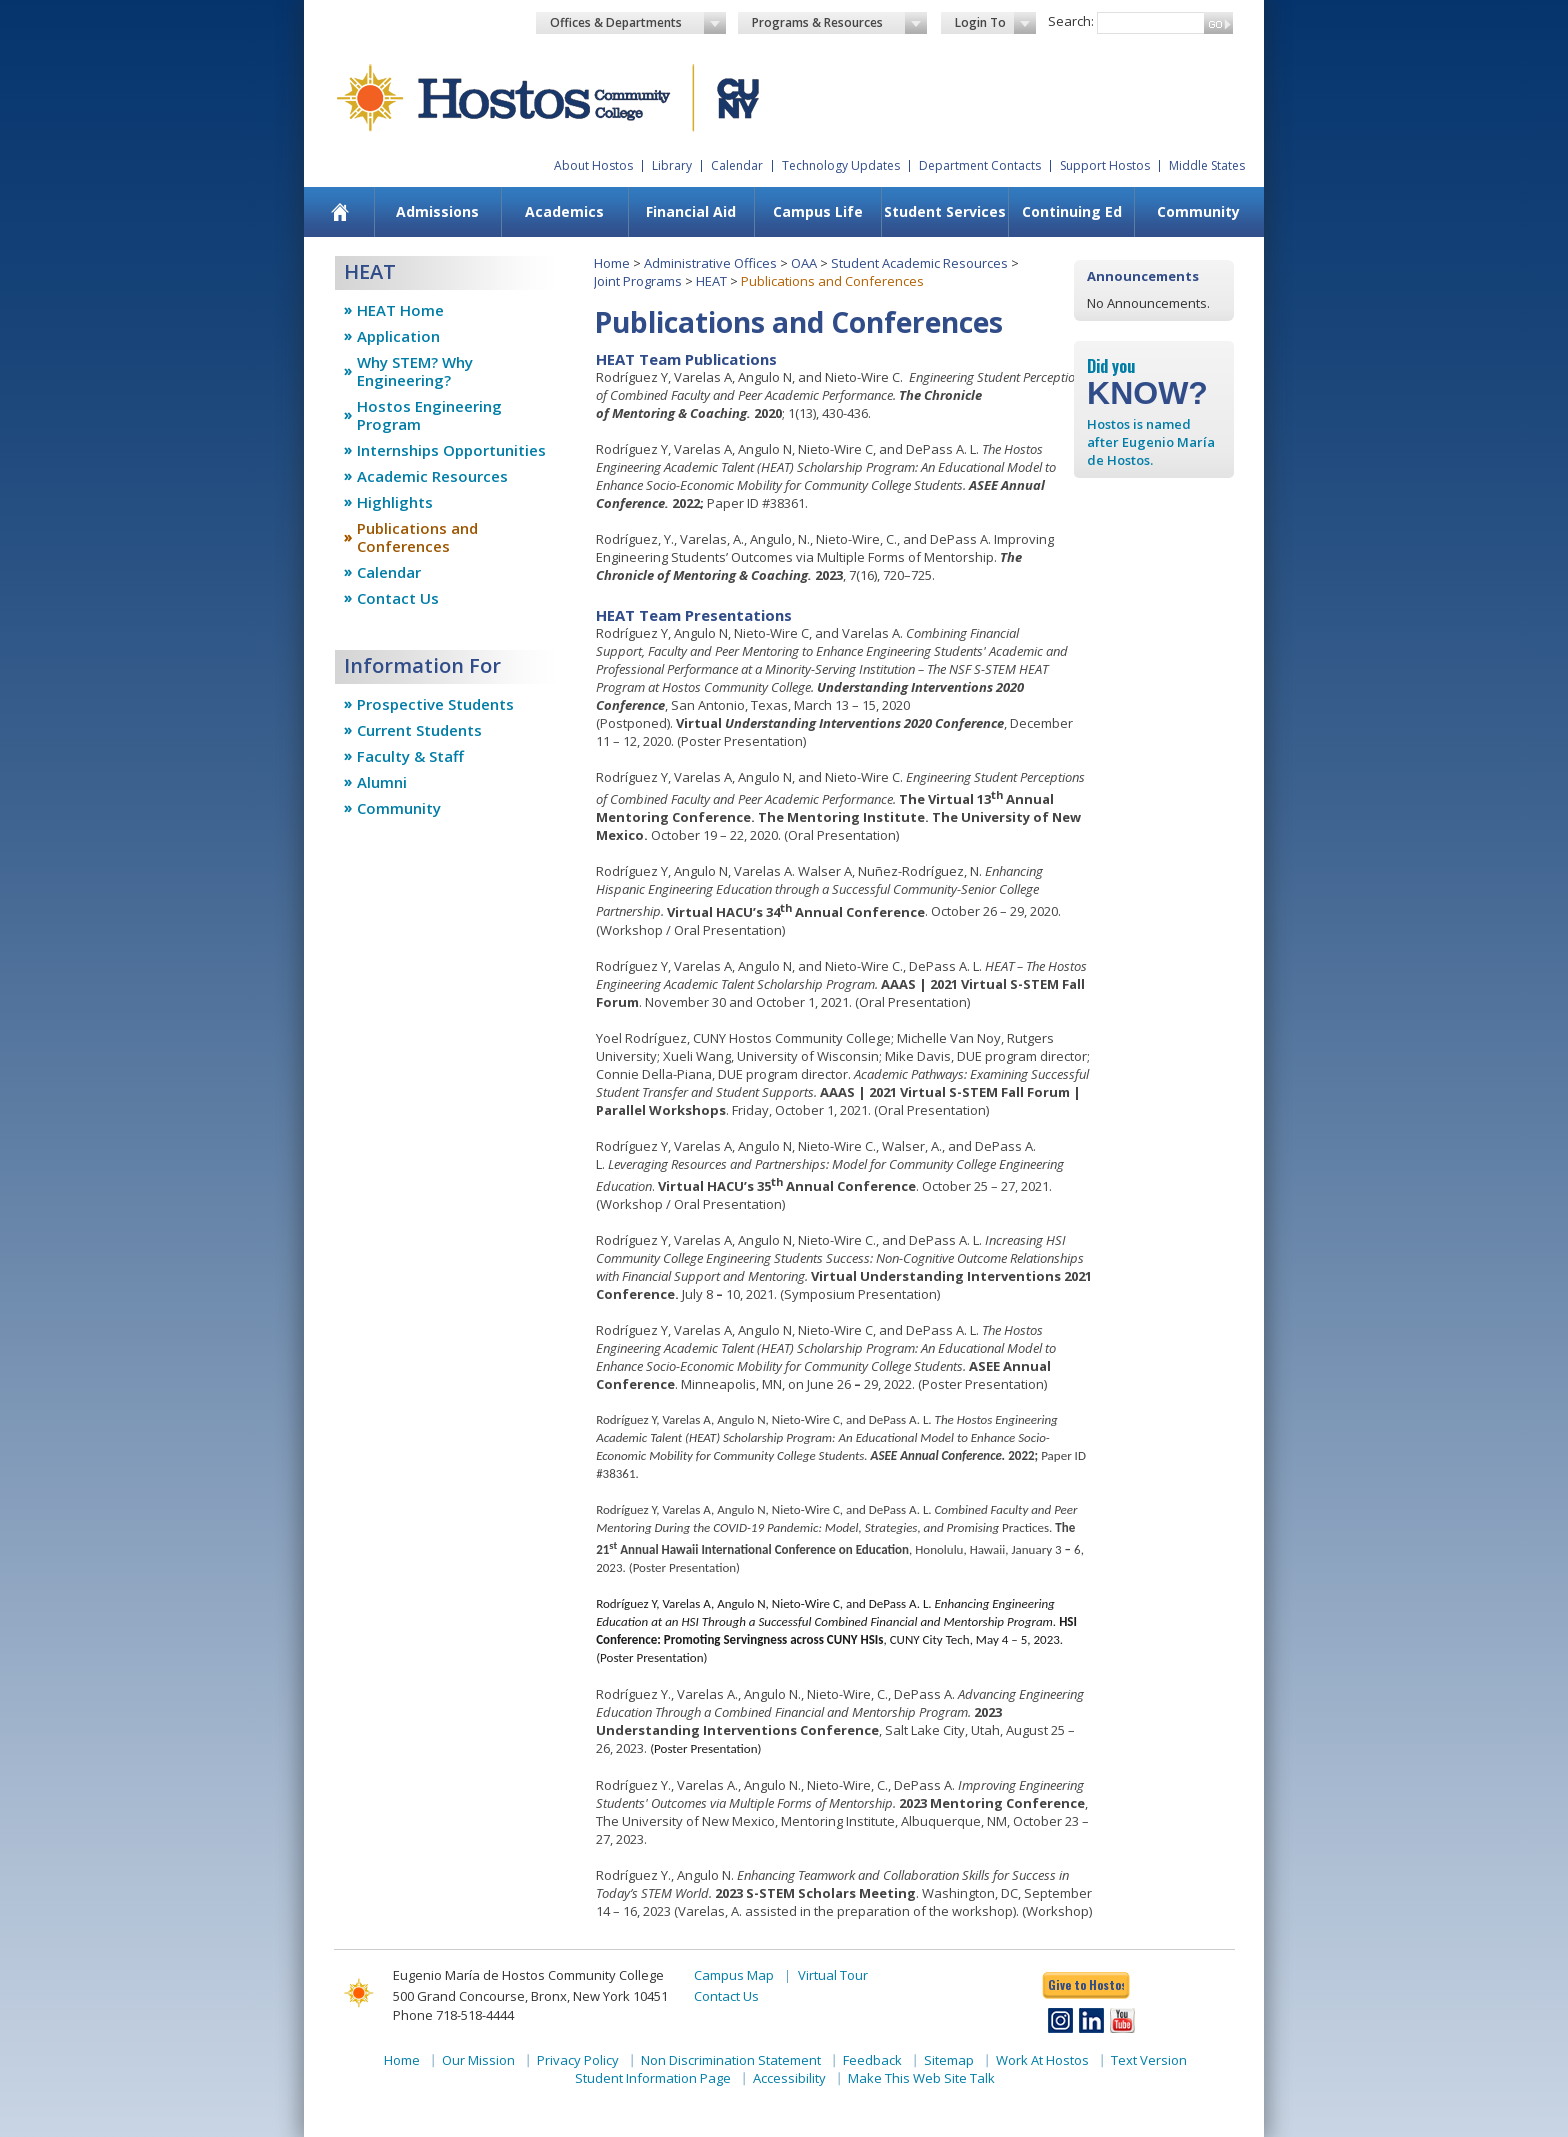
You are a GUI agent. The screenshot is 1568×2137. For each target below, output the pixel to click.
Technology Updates (841, 165)
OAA (804, 263)
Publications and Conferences (417, 537)
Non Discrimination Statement (731, 2060)
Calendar (737, 165)
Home (612, 263)
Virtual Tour (833, 1975)
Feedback (872, 2060)
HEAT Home (400, 310)
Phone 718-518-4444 (453, 2015)
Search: (1071, 21)
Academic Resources (432, 476)
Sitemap (949, 2060)
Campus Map (734, 1975)
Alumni (382, 782)
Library (672, 165)
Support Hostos (1105, 165)
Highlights (395, 502)
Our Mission (478, 2060)
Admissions (437, 211)
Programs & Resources (840, 23)
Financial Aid (691, 211)
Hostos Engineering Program (429, 415)
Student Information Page (653, 2078)
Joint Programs (638, 281)
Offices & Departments (638, 23)
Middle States (1207, 165)
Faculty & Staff (410, 756)
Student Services (945, 211)
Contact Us (398, 598)
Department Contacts (980, 165)
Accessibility (789, 2078)
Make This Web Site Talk (921, 2078)
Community (1198, 211)
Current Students (419, 730)
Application (398, 336)
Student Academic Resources (919, 263)
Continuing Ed (1072, 211)
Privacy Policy (578, 2060)
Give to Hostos (1086, 1984)
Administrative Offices (710, 263)
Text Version (1149, 2060)
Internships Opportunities (451, 450)
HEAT (711, 281)
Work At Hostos (1042, 2060)
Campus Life (818, 211)
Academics (564, 211)
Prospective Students (435, 704)
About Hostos (593, 165)
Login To (995, 23)
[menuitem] (340, 212)
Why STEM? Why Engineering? (415, 371)
